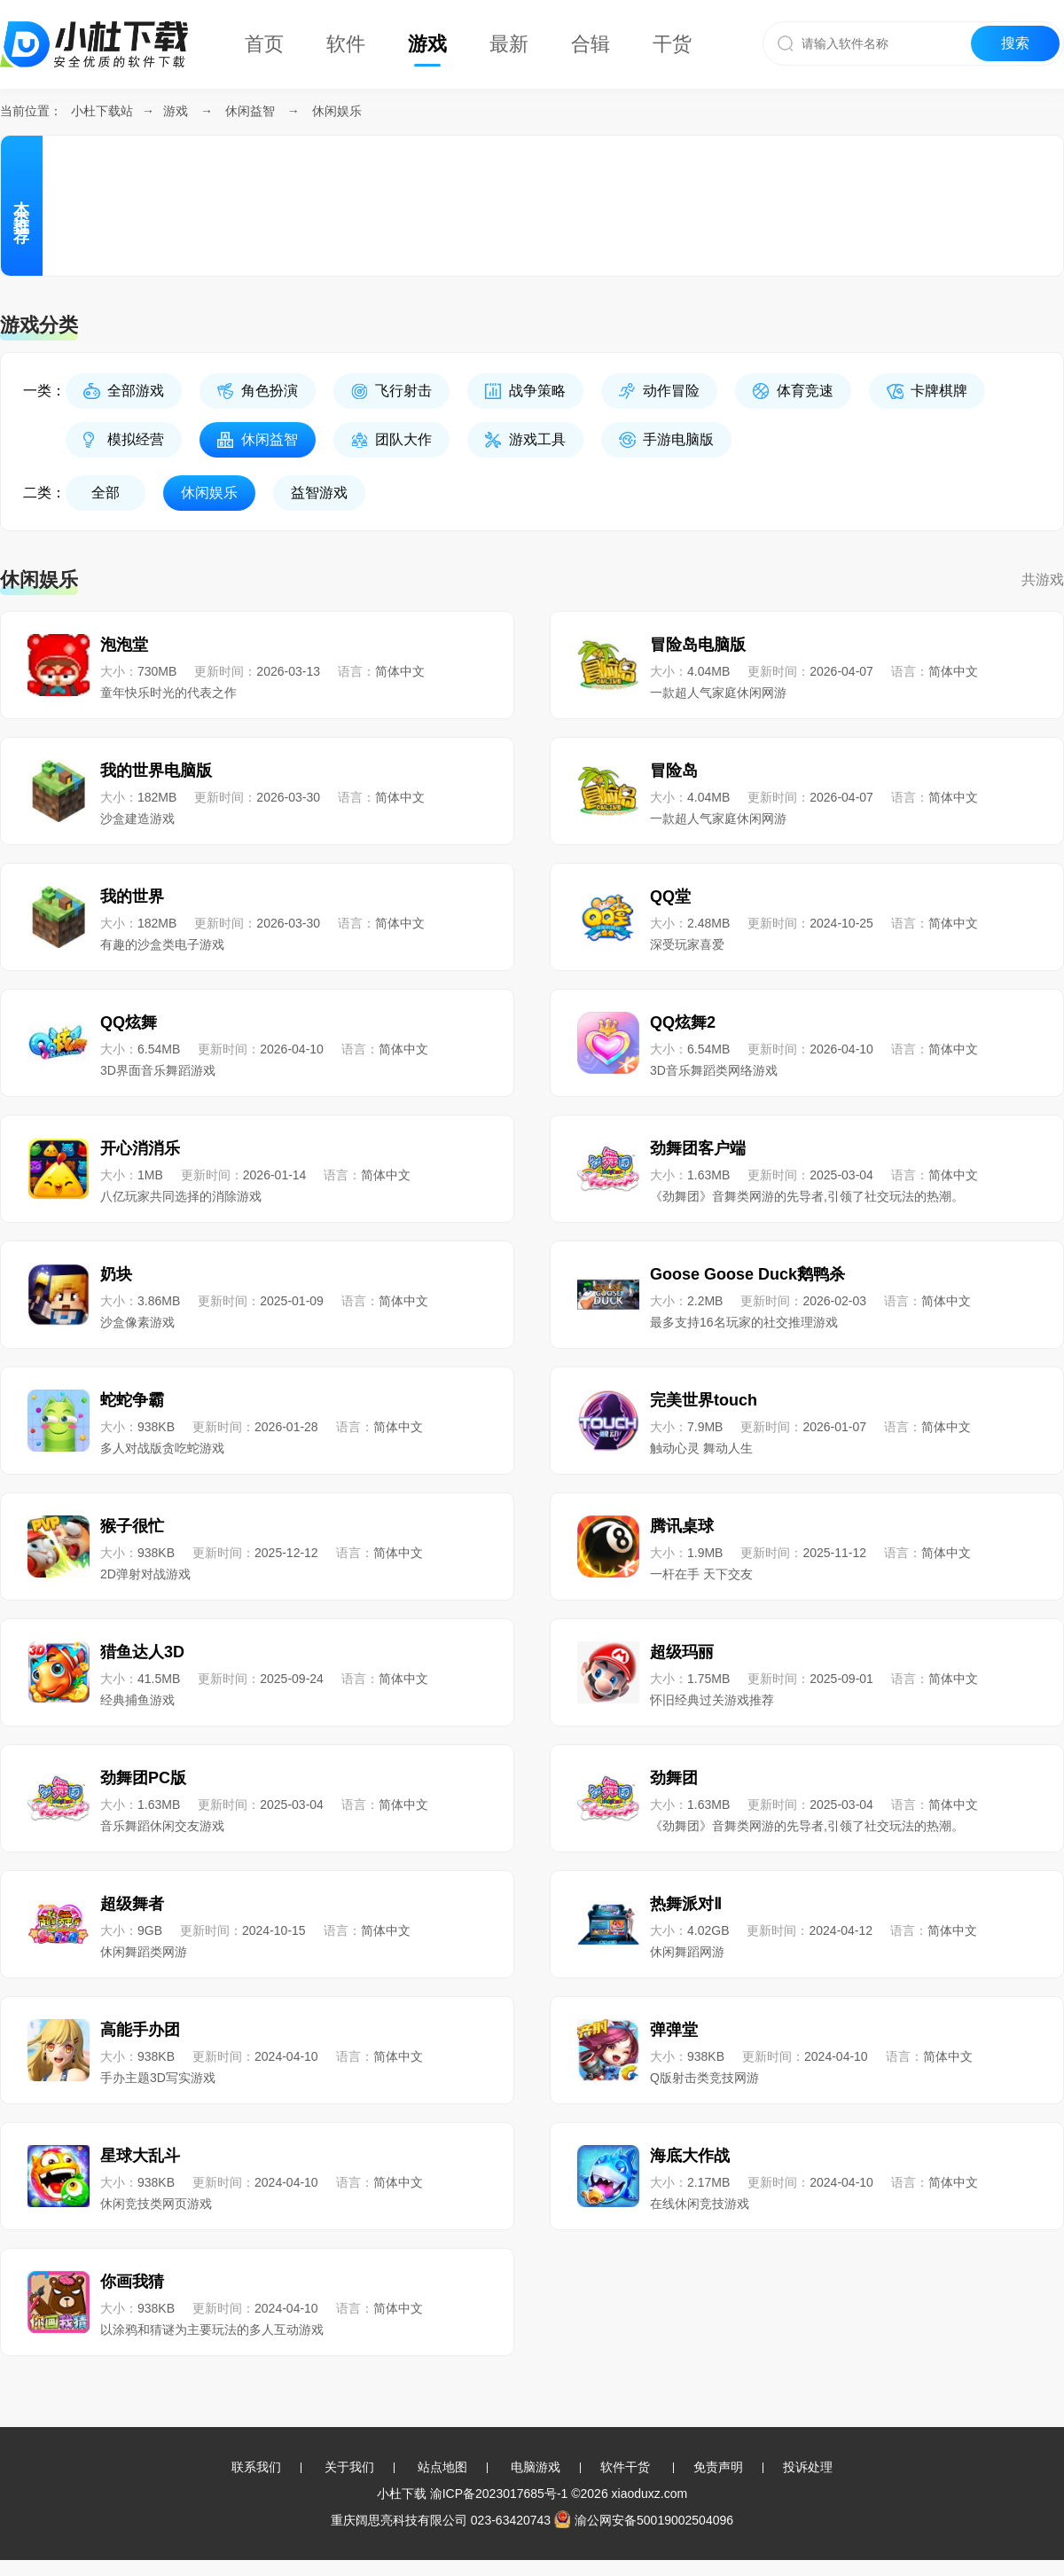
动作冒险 (671, 390)
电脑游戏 (535, 2467)
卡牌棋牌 (939, 390)
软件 (345, 44)
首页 (264, 44)
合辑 (590, 44)
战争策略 (537, 390)
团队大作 (403, 439)
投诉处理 (808, 2467)
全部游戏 (135, 390)
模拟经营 (135, 439)
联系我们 (256, 2467)
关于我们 (349, 2467)
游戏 (427, 44)
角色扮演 (269, 390)
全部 (105, 492)
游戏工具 (537, 439)
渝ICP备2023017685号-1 (499, 2493)
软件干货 (625, 2467)
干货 (672, 44)
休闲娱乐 (337, 111)
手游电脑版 (678, 439)
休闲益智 (250, 111)
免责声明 (718, 2467)
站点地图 (442, 2467)
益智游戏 (319, 492)
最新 (508, 44)
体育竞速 (805, 390)
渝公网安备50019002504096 (643, 2520)
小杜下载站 (102, 111)
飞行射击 (403, 390)
